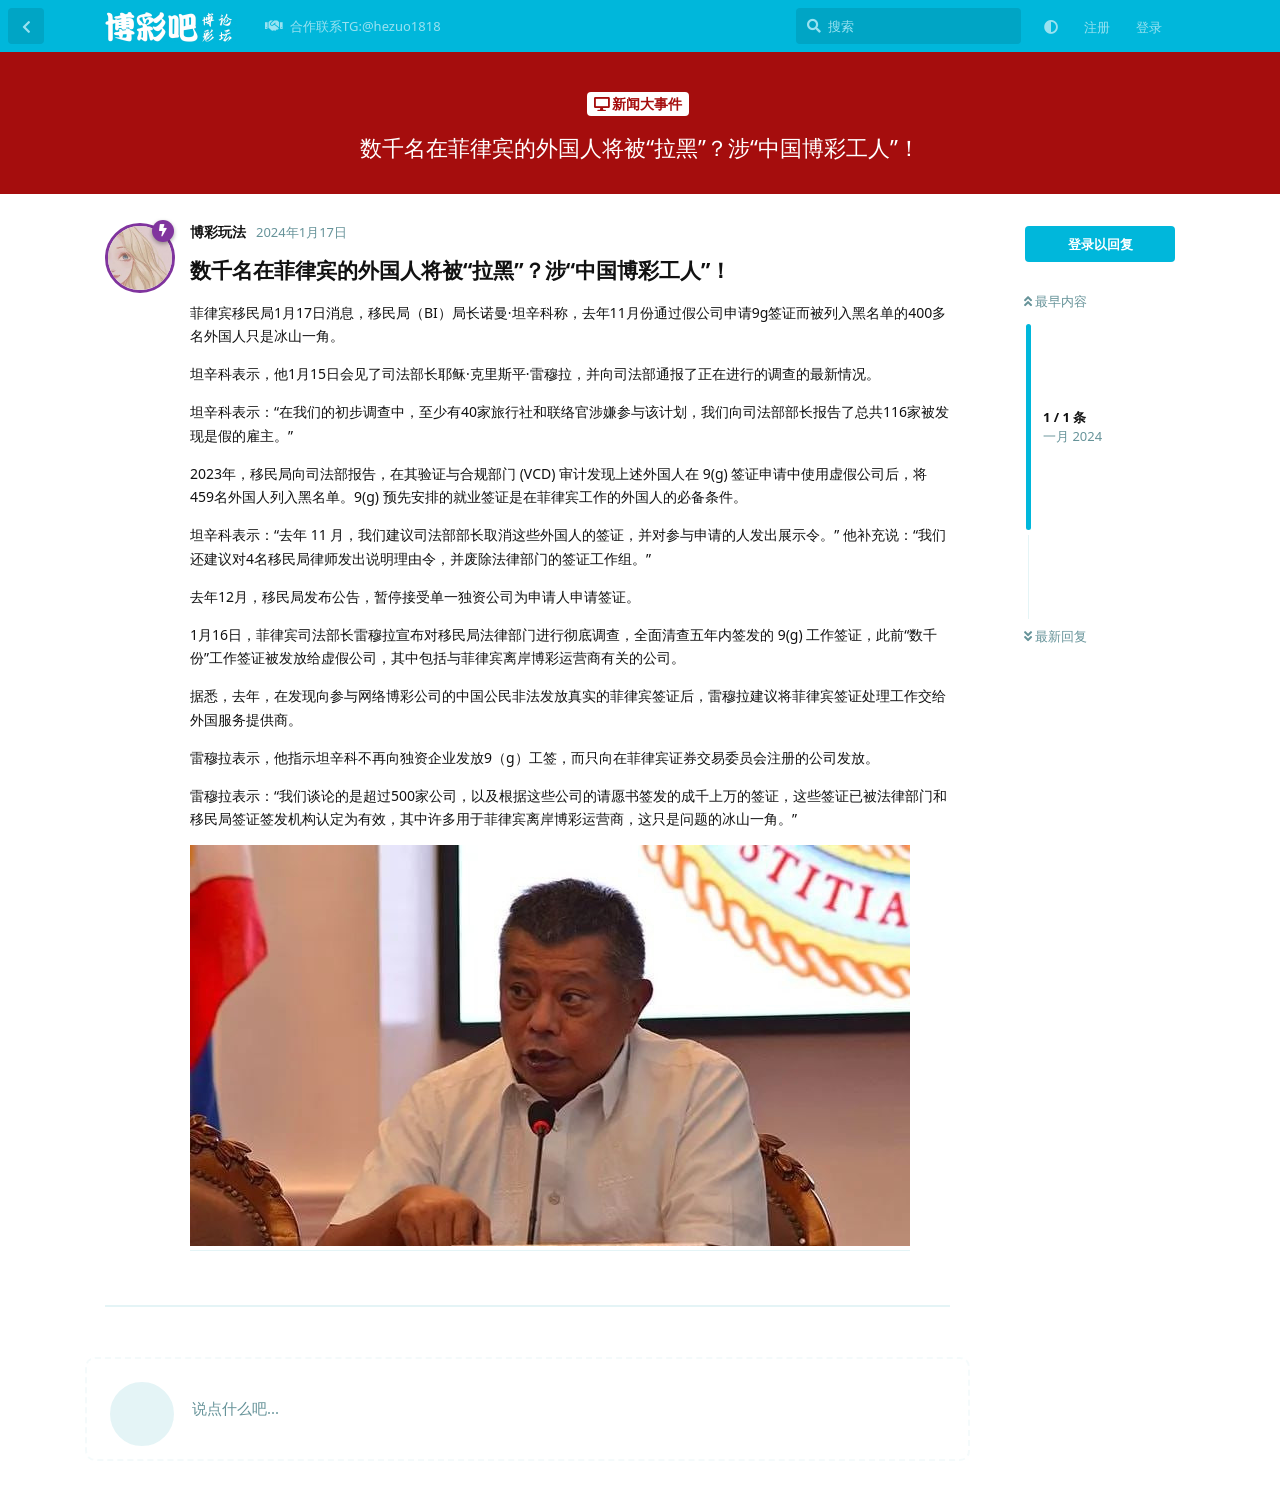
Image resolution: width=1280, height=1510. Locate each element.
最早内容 (1055, 301)
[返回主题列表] (26, 26)
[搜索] (908, 26)
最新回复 (1055, 636)
